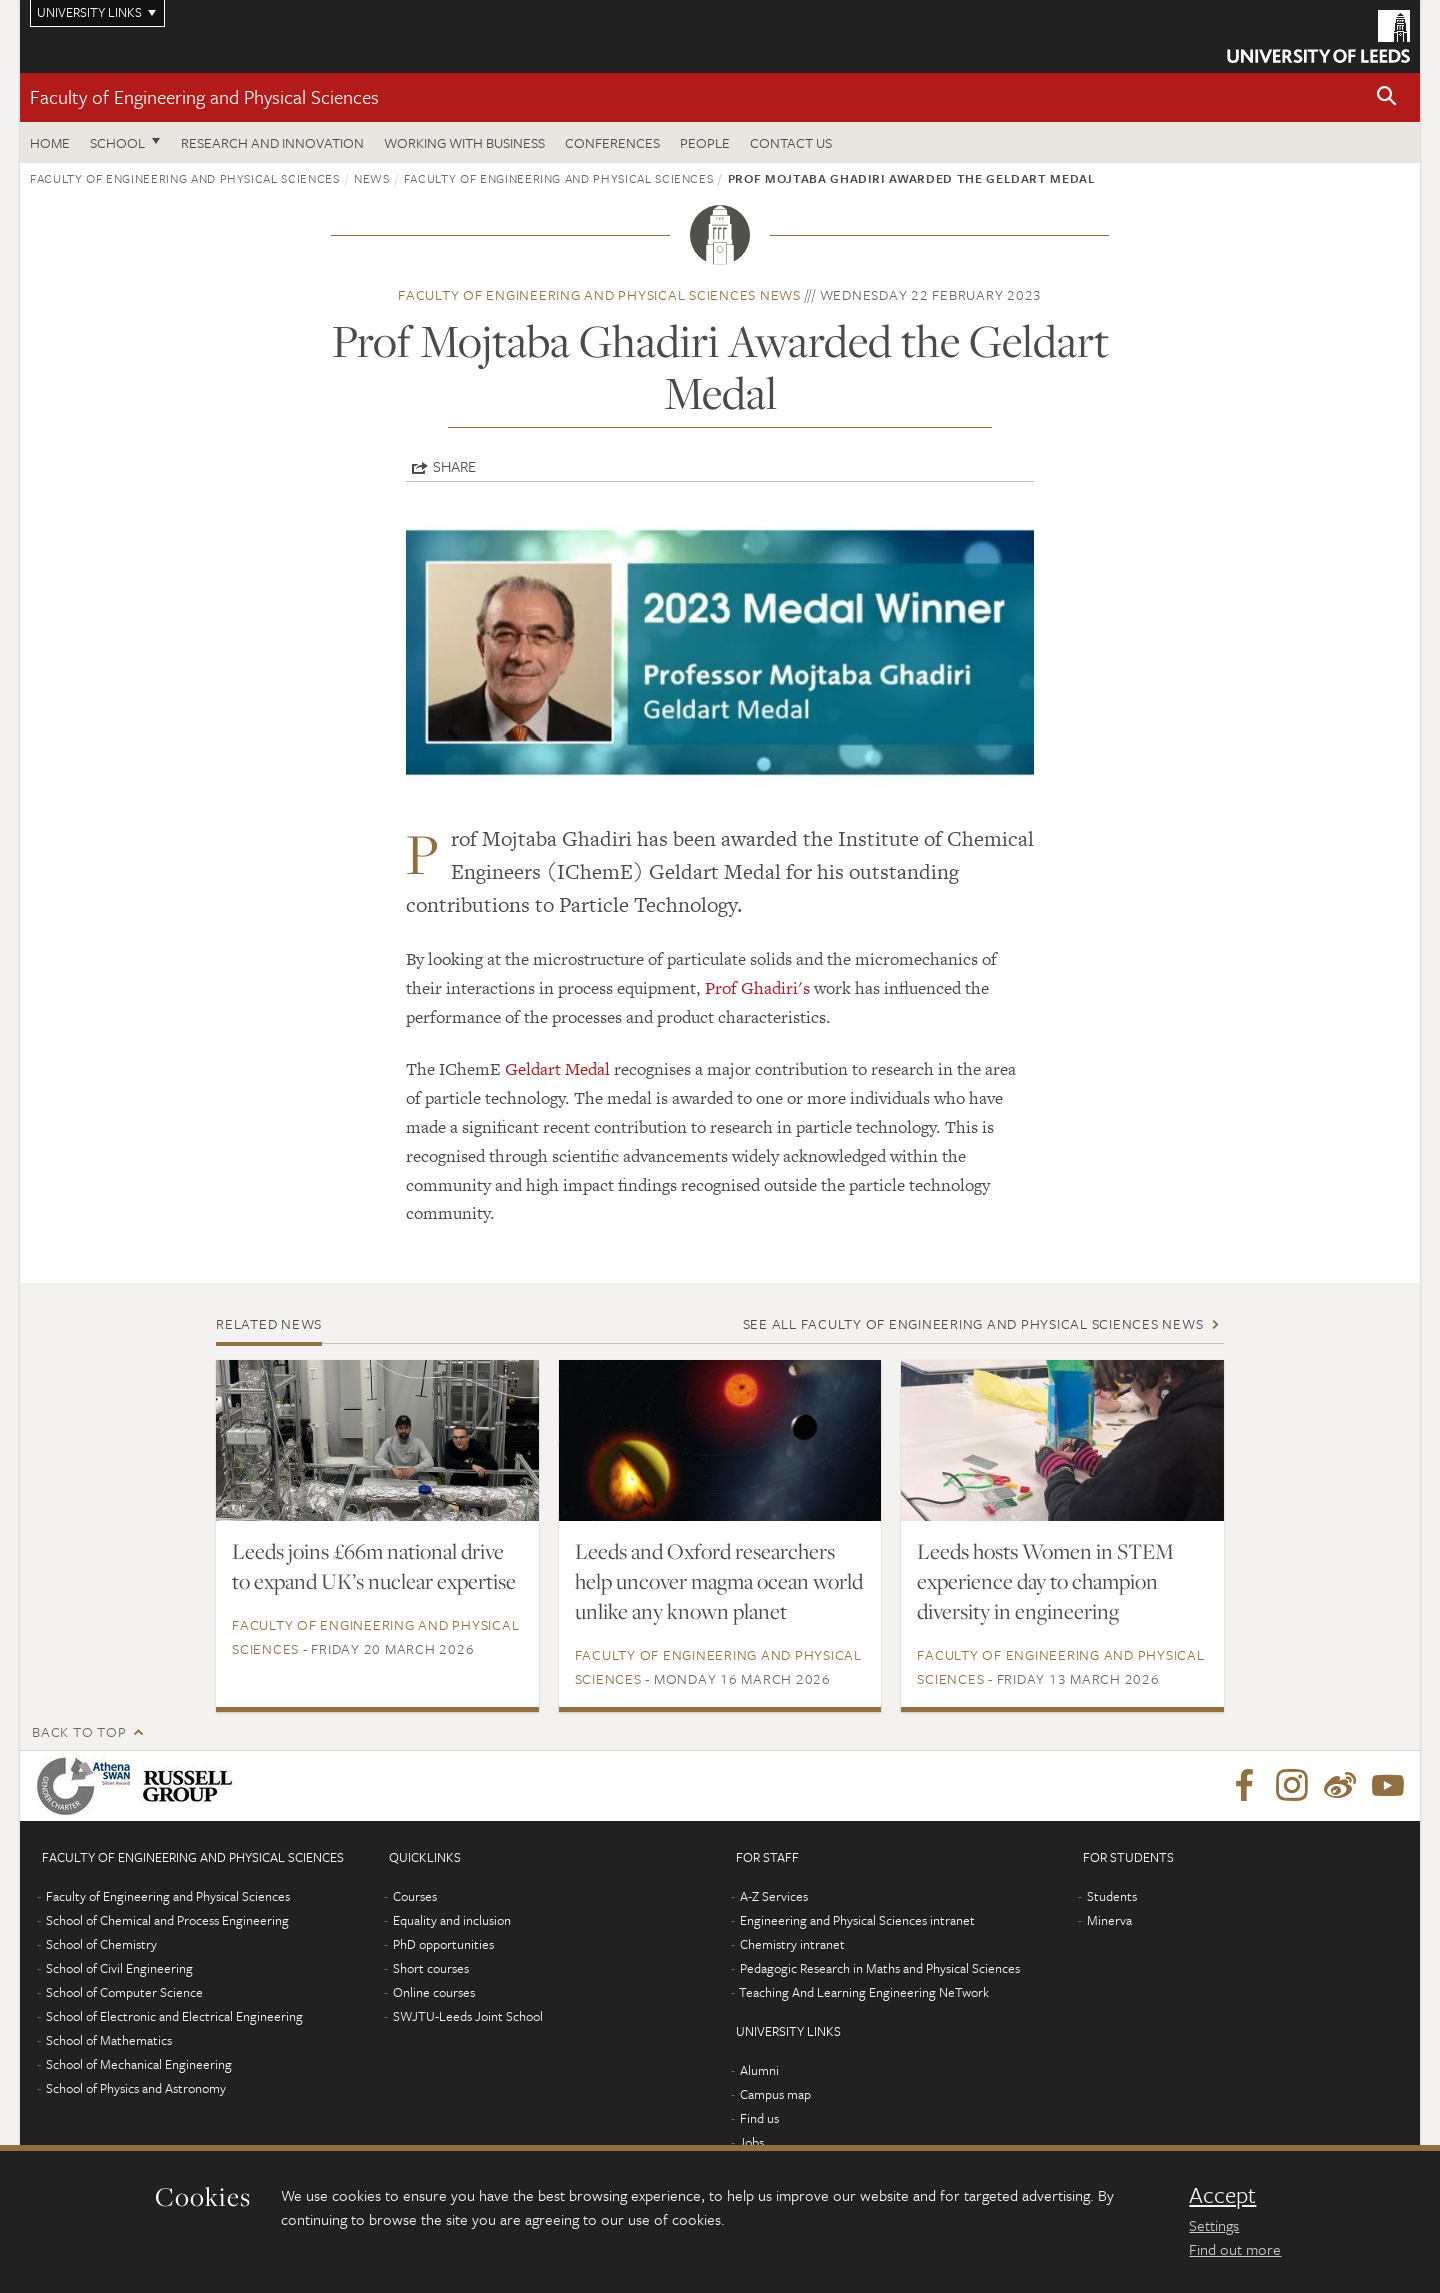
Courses (415, 1896)
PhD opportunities (443, 1944)
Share (454, 466)
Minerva (1109, 1920)
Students (1112, 1896)
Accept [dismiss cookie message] (1222, 2195)
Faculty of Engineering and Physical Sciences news (599, 294)
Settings (1214, 2225)
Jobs (751, 2142)
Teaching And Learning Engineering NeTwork (864, 1992)
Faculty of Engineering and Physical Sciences (204, 96)
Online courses (434, 1992)
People (705, 142)
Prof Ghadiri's (759, 988)
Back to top (79, 1731)
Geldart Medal (559, 1069)
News (372, 178)
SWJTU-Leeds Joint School (468, 2016)
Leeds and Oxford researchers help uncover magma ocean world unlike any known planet (719, 1581)
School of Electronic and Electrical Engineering (174, 2016)
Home (50, 142)
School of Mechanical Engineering (139, 2064)
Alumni (759, 2070)
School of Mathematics (109, 2040)
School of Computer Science (124, 1992)
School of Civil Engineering (119, 1968)
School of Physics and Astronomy (136, 2088)
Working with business (464, 142)
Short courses (431, 1968)
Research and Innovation (272, 142)
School (117, 142)
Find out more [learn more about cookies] (1235, 2249)
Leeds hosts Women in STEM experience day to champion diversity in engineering (1045, 1581)
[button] (1387, 97)
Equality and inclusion (452, 1920)
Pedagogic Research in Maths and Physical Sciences (880, 1968)
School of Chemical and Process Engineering (167, 1920)
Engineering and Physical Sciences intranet (857, 1920)
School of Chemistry (101, 1944)
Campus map (775, 2094)
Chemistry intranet (792, 1944)
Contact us (791, 142)
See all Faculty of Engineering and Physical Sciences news (973, 1323)
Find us (759, 2118)
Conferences (612, 142)
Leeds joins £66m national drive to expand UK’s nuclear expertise (374, 1566)
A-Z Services (774, 1896)
